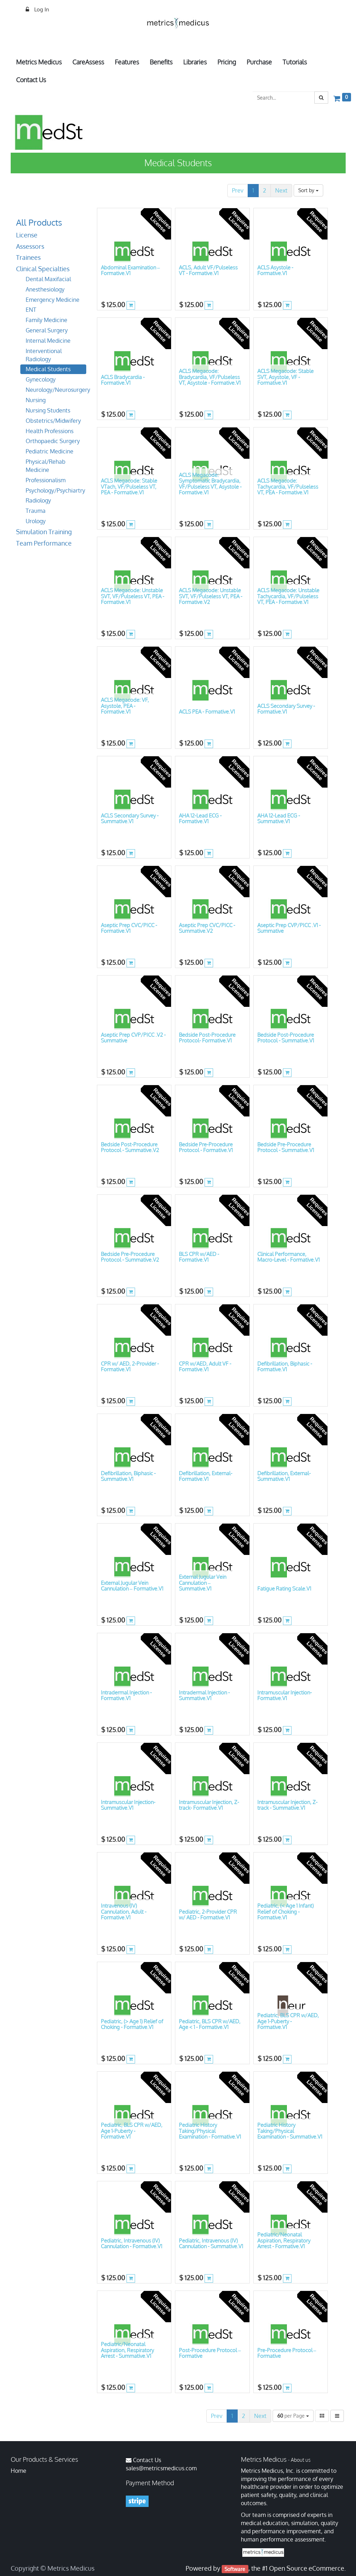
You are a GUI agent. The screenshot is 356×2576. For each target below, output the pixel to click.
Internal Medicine (48, 340)
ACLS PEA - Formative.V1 (207, 711)
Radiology (38, 500)
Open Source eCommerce (306, 2568)
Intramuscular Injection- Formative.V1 (284, 1695)
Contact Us (147, 2460)
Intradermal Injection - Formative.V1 (126, 1695)
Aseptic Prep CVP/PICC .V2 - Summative (133, 1037)
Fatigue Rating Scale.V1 (284, 1588)
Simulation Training (44, 532)
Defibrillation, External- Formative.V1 (205, 1476)
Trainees (28, 257)
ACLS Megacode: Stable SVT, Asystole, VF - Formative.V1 (285, 377)
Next (281, 190)
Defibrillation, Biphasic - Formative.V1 (284, 1366)
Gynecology (41, 379)
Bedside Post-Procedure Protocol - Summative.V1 (285, 1037)
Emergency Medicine (52, 299)
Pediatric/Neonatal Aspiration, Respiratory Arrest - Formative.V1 (283, 2240)
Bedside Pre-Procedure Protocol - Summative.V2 (130, 1257)
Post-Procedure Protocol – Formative (210, 2353)
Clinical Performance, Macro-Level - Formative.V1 (288, 1257)
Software (235, 2569)
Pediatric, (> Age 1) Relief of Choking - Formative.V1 (132, 2024)
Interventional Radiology (44, 355)
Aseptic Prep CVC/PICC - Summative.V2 (207, 928)
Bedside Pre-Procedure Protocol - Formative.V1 (206, 1147)
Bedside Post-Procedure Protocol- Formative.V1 (207, 1037)
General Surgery (47, 330)
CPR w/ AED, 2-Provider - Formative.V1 (130, 1366)
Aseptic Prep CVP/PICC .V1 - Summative (289, 928)
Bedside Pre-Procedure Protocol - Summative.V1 (285, 1147)
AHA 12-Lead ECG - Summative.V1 (278, 818)
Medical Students (48, 369)
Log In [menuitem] (41, 9)
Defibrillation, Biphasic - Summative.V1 (128, 1476)
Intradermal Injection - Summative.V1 (204, 1695)
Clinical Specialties (42, 269)
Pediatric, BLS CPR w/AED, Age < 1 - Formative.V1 (210, 2024)
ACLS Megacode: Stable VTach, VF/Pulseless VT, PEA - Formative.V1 (129, 486)
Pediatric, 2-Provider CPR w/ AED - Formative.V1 (208, 1914)
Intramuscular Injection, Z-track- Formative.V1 (209, 1805)
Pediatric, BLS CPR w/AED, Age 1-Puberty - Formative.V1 (288, 2021)
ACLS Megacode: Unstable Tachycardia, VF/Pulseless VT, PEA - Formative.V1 (288, 596)
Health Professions (49, 431)
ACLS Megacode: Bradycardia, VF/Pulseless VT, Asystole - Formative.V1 (210, 377)
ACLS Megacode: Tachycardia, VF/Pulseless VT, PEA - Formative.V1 (287, 486)
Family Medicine (46, 320)
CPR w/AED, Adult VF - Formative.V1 (205, 1366)
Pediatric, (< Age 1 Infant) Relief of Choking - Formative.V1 (285, 1911)
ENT (31, 309)
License (26, 235)
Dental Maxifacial (48, 279)
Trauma (36, 510)
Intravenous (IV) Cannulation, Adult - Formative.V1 (123, 1911)
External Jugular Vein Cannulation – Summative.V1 (202, 1582)
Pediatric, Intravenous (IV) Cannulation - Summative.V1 (211, 2243)
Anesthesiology (45, 289)
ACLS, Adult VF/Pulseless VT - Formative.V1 (208, 270)
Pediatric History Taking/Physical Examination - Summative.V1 (289, 2131)
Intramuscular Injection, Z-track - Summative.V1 (287, 1805)
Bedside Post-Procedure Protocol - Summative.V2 (130, 1147)
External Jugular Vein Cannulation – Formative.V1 (132, 1585)
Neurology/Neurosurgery (56, 389)
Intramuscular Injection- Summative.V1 (128, 1805)
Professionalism (46, 480)
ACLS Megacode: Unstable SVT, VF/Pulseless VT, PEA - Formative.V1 (132, 596)
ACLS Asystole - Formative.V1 (275, 270)
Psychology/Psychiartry (55, 490)
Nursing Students (48, 410)
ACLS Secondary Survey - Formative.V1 (286, 709)
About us (300, 2460)
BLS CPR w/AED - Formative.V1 (199, 1257)
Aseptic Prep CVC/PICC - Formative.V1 (129, 928)
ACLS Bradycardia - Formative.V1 (123, 380)
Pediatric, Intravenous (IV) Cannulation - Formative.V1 (131, 2243)
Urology (36, 521)
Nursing (36, 400)
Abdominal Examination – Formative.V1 (130, 270)
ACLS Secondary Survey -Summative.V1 (130, 818)
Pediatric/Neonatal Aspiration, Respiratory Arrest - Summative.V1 (127, 2350)
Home (18, 2470)
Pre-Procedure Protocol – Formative (286, 2353)
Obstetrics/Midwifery (53, 420)
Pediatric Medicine (49, 451)
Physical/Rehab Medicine (46, 465)
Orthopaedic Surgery (53, 441)
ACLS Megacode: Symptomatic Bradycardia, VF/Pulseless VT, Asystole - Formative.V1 (210, 484)
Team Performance (44, 543)
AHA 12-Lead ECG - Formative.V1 (200, 818)
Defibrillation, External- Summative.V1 (284, 1476)
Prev (237, 190)
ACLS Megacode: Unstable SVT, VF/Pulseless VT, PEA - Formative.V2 (210, 596)
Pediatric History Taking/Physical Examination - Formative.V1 (210, 2131)
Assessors (30, 246)
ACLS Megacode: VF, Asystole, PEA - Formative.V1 (125, 705)
